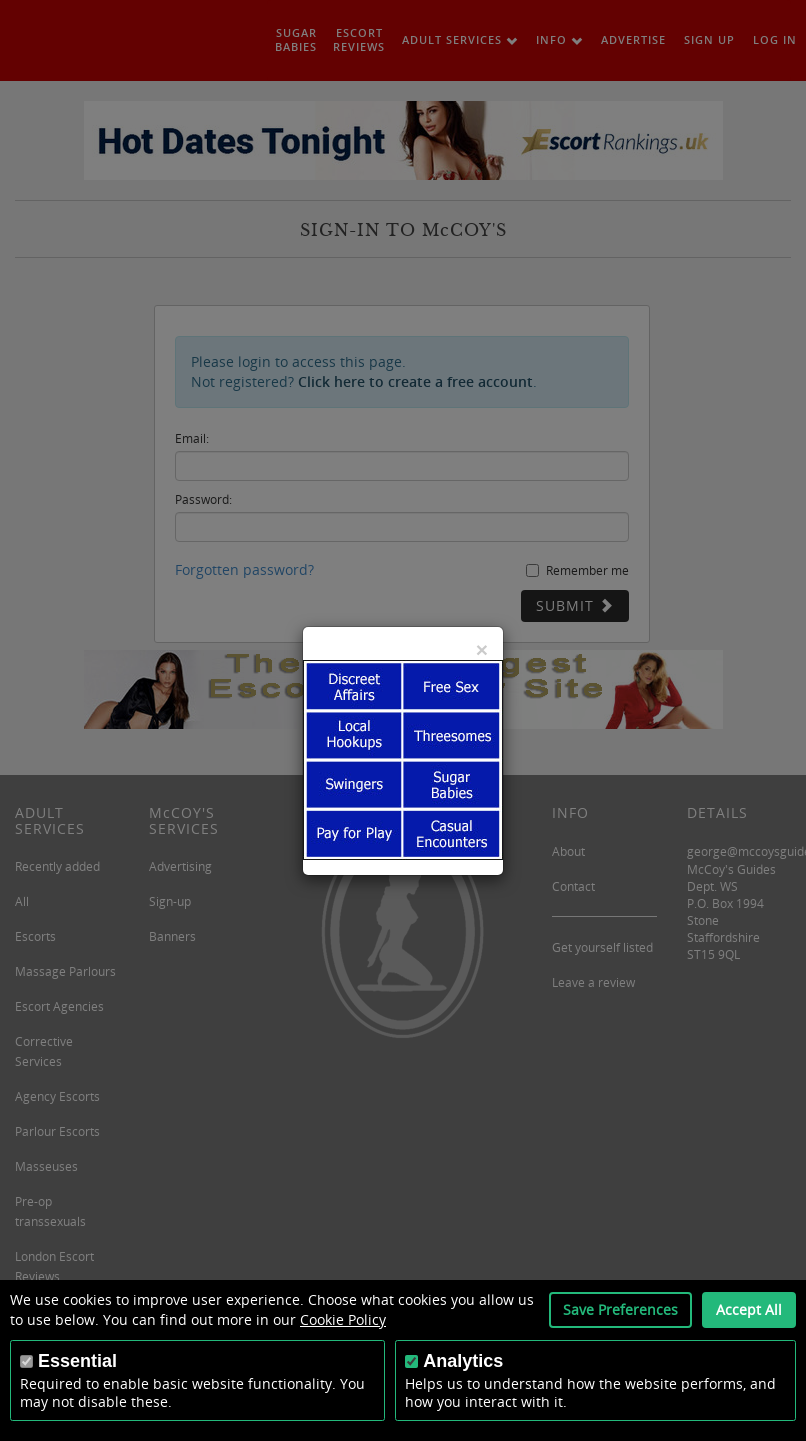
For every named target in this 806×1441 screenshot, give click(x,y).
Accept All (749, 1309)
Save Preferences (620, 1309)
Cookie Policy (343, 1319)
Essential (77, 1361)
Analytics (463, 1361)
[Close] (482, 649)
